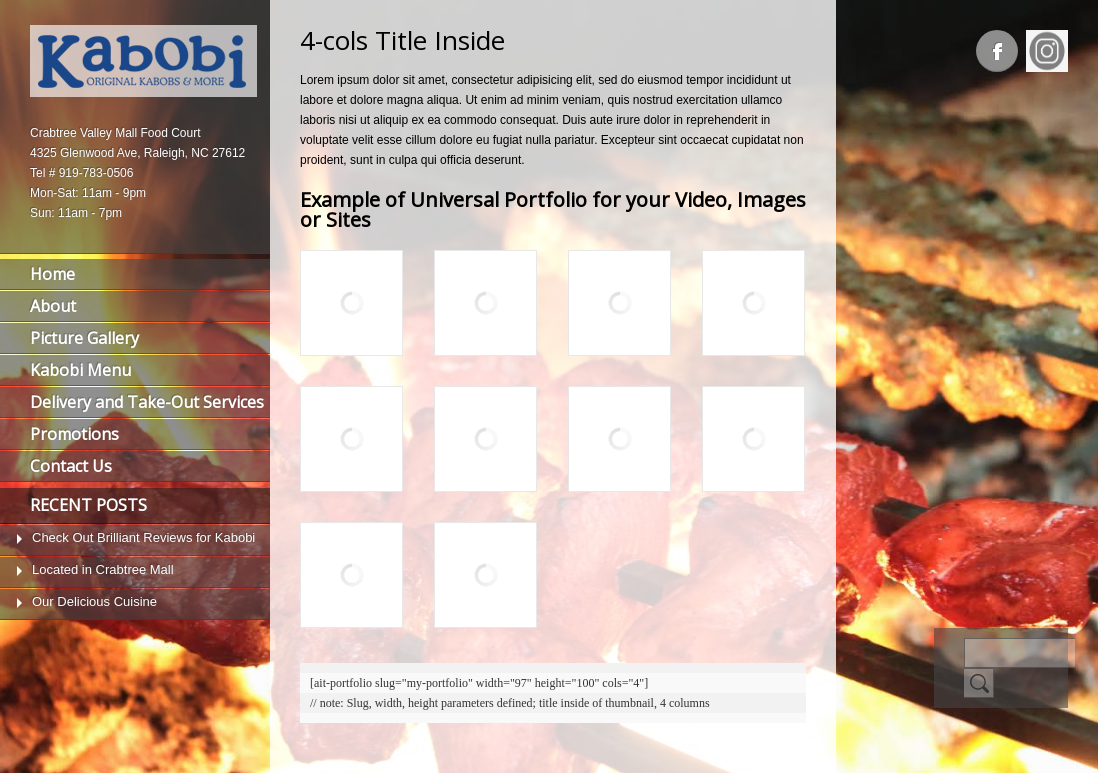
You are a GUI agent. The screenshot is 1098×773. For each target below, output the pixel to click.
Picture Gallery (84, 338)
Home (52, 274)
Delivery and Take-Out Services (147, 402)
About (53, 306)
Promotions (74, 434)
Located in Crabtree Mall (103, 569)
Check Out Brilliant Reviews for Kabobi (143, 537)
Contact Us (71, 466)
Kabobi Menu (80, 370)
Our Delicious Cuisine (94, 601)
